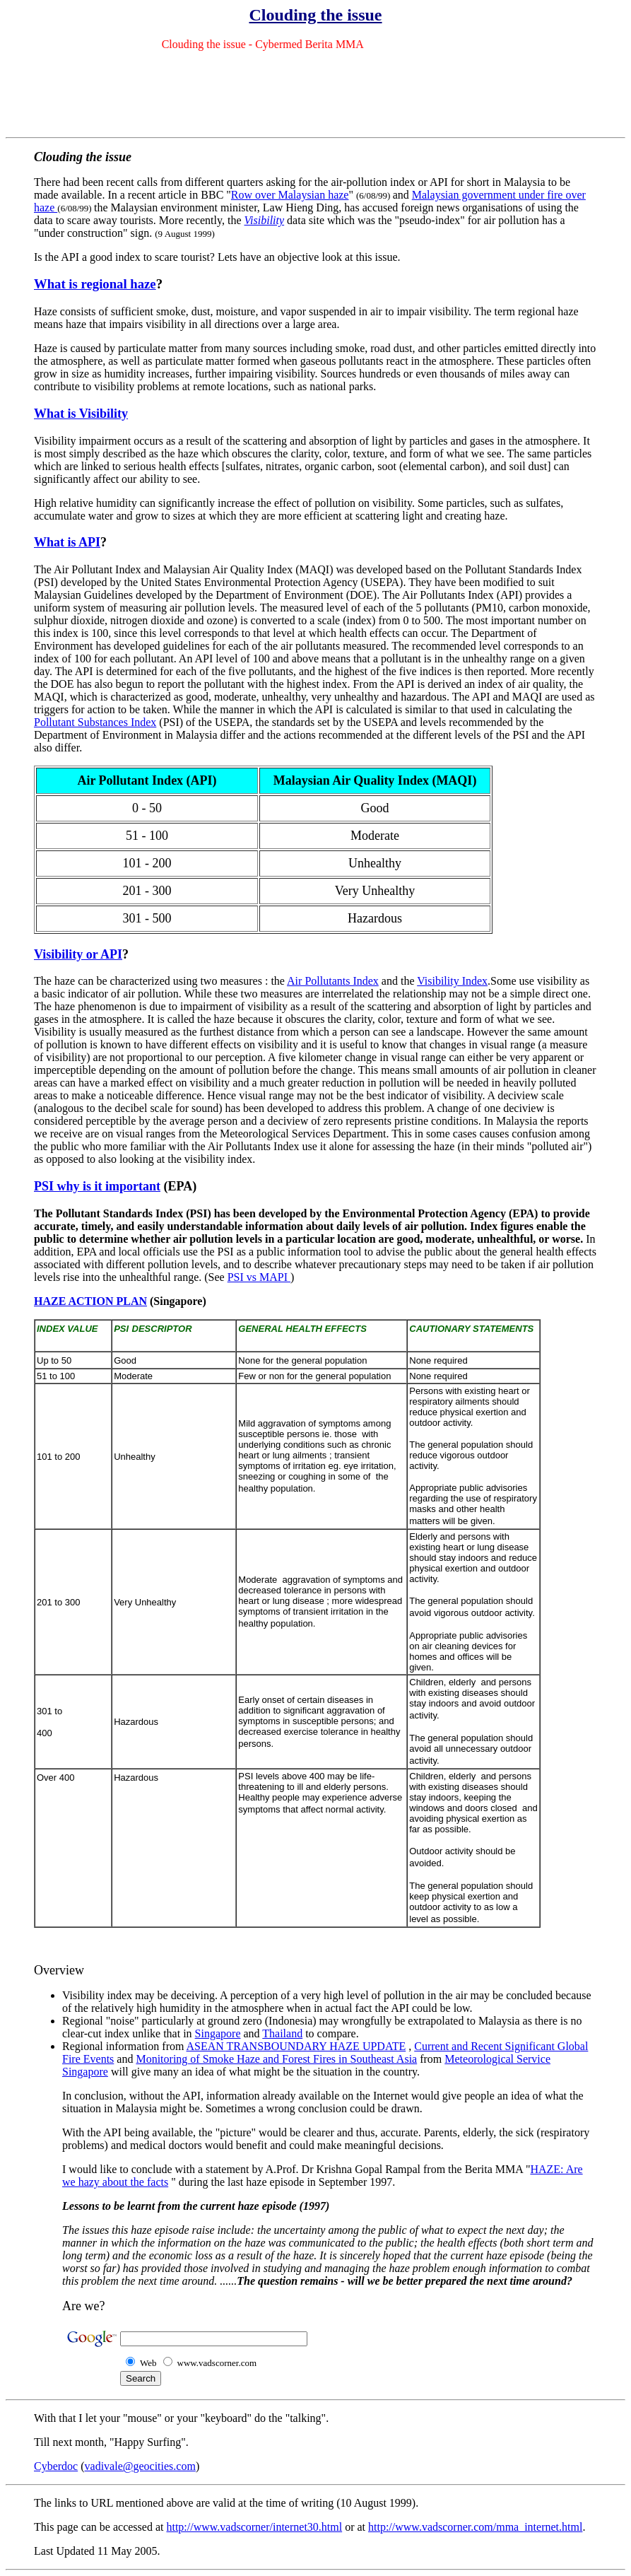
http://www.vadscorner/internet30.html (254, 2527)
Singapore (218, 2033)
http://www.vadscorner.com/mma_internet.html (475, 2527)
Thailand (282, 2033)
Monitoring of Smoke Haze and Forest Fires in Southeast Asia (276, 2059)
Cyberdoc (56, 2466)
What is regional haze (95, 283)
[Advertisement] (316, 94)
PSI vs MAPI (259, 1277)
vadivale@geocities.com (140, 2466)
